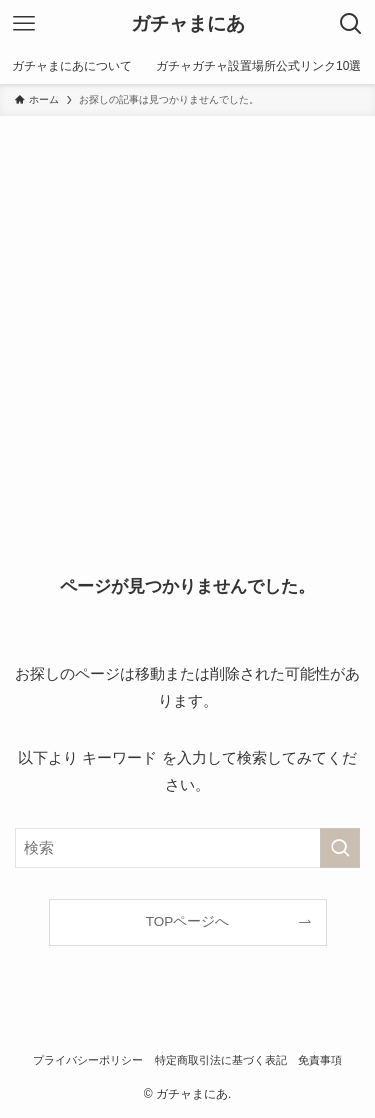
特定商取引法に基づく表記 (221, 1060)
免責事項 (320, 1060)
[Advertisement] (187, 313)
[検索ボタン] (351, 24)
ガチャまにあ (188, 24)
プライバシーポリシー (88, 1060)
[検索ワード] (187, 848)
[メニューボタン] (24, 24)
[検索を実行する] (340, 848)
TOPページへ (188, 921)
